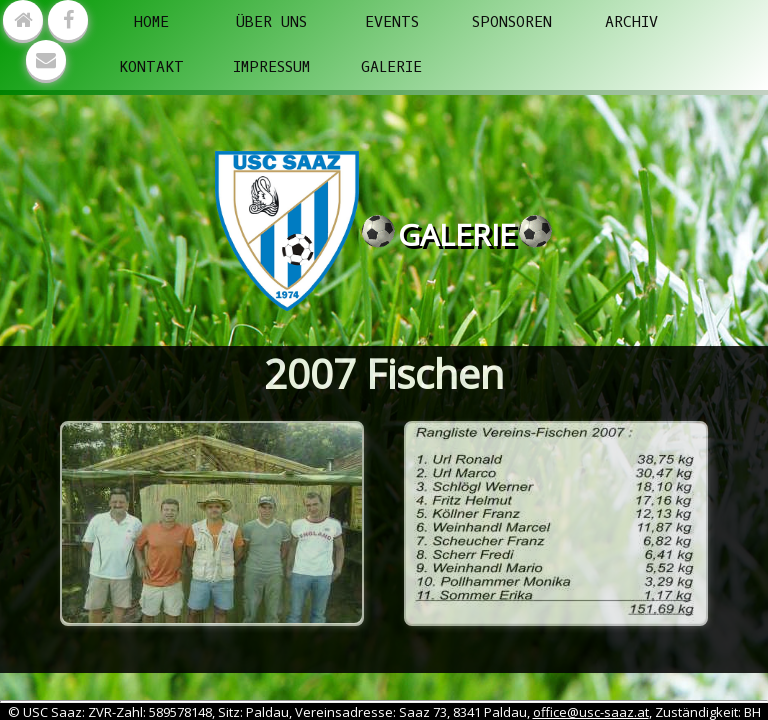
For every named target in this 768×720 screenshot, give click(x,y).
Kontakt (151, 67)
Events (392, 22)
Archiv (631, 22)
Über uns (271, 22)
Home (151, 22)
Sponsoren (512, 22)
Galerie (391, 67)
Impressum (271, 67)
